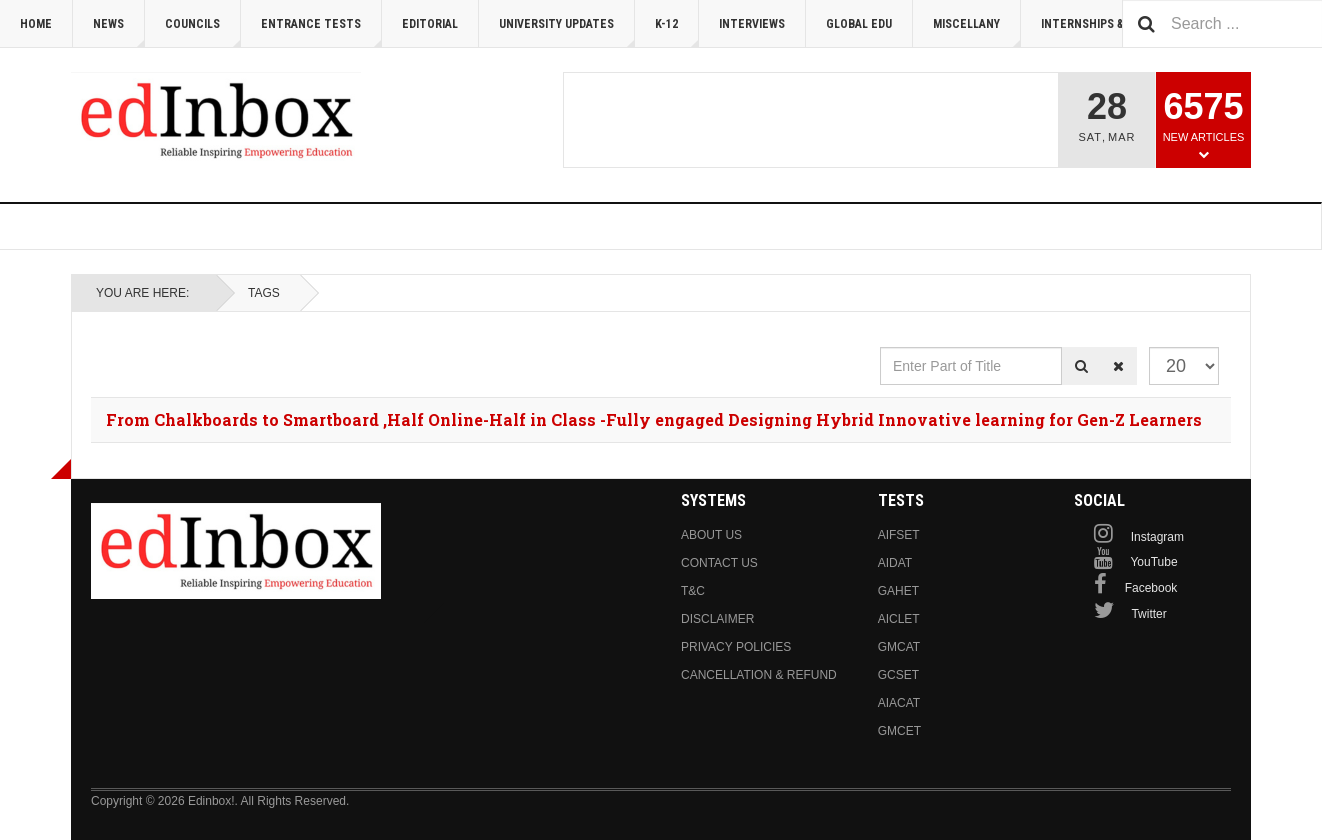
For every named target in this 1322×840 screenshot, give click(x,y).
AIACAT (899, 703)
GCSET (898, 675)
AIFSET (899, 535)
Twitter (1148, 614)
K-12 (677, 32)
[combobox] (1222, 23)
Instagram (1157, 537)
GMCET (899, 731)
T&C (693, 591)
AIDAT (895, 563)
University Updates (567, 32)
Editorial (430, 24)
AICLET (899, 619)
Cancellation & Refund (759, 675)
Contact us (719, 563)
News (119, 32)
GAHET (898, 591)
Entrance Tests (321, 32)
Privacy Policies (736, 647)
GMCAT (899, 647)
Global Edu (859, 24)
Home (36, 24)
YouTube (1153, 562)
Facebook (1151, 588)
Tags (264, 293)
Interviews (752, 24)
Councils (203, 32)
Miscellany (977, 32)
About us (711, 535)
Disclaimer (717, 619)
